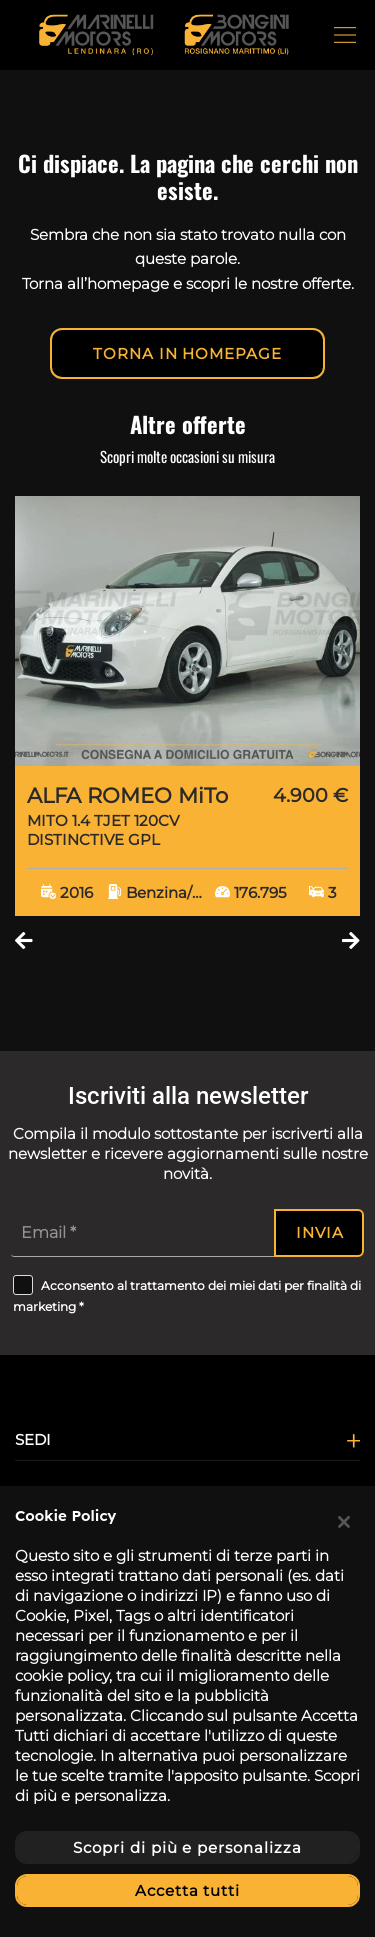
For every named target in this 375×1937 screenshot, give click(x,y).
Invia (320, 1232)
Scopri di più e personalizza (187, 1847)
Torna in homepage (187, 353)
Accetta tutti (187, 1890)
